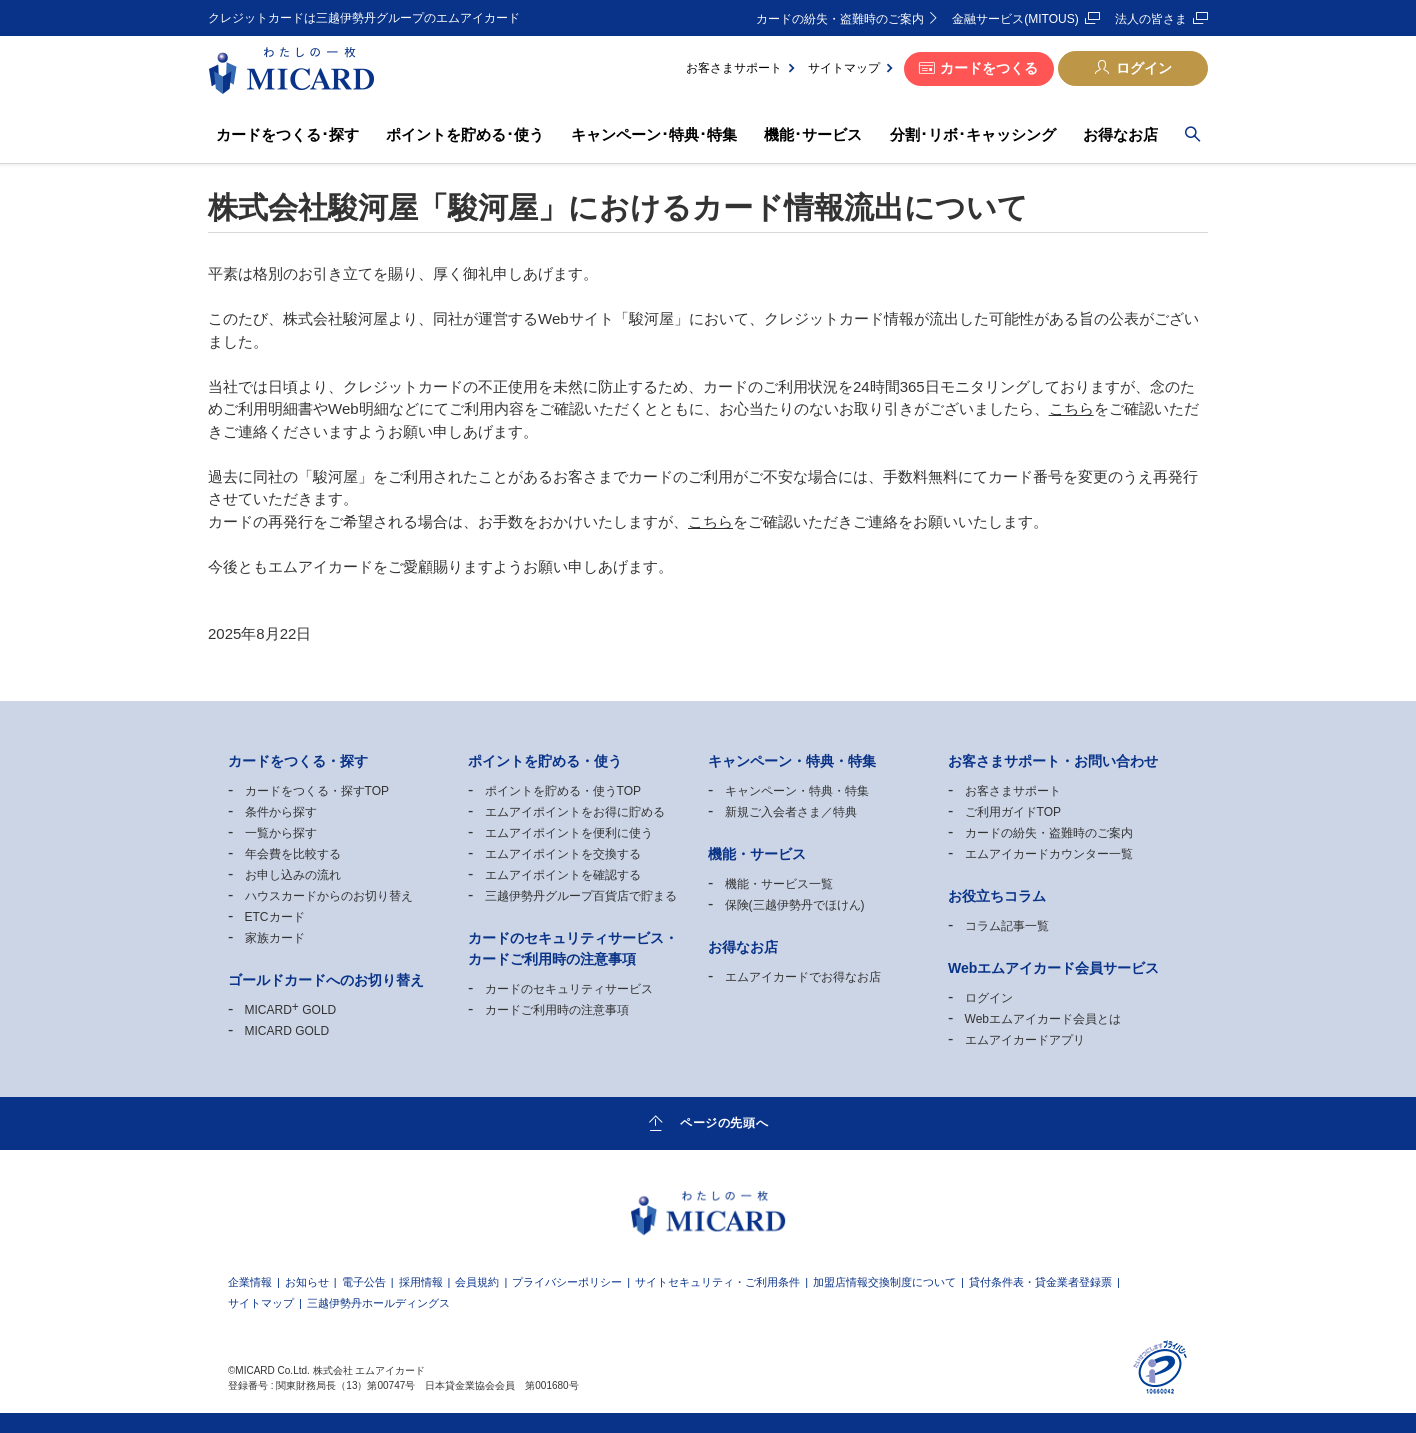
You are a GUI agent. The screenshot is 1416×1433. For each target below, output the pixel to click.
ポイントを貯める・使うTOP (563, 791)
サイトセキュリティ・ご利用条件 (717, 1282)
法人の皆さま (1151, 19)
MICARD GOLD (291, 1010)
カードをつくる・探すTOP (317, 791)
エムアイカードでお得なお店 (803, 977)
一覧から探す (281, 833)
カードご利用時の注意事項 (557, 1010)
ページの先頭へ (724, 1122)
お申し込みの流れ (293, 875)
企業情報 (250, 1282)
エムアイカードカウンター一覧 (1049, 854)
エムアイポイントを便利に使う (569, 833)
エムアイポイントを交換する (563, 854)
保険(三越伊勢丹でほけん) (795, 905)
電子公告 (364, 1282)
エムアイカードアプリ (1025, 1040)
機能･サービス (813, 134)
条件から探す (281, 812)
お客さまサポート (734, 68)
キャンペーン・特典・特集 (797, 791)
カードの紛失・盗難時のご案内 (840, 19)
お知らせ (307, 1282)
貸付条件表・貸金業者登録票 (1040, 1282)
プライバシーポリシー (567, 1282)
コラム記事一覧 (1007, 926)
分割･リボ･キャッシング (973, 134)
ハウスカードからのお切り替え (329, 896)
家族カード (275, 938)
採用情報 (421, 1282)
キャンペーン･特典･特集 (654, 134)
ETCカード (275, 917)
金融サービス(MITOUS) (1015, 19)
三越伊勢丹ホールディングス (378, 1303)
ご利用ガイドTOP (1013, 812)
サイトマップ (844, 68)
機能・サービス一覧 (779, 884)
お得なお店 (1120, 134)
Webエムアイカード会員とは (1043, 1019)
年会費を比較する (293, 854)
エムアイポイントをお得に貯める (575, 812)
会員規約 (477, 1282)
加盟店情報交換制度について (884, 1282)
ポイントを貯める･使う (465, 134)
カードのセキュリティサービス (569, 989)
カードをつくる (989, 68)
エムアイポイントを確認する (563, 875)
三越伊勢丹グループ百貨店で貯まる (581, 896)
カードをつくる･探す (287, 134)
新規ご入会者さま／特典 (791, 812)
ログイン (1144, 68)
